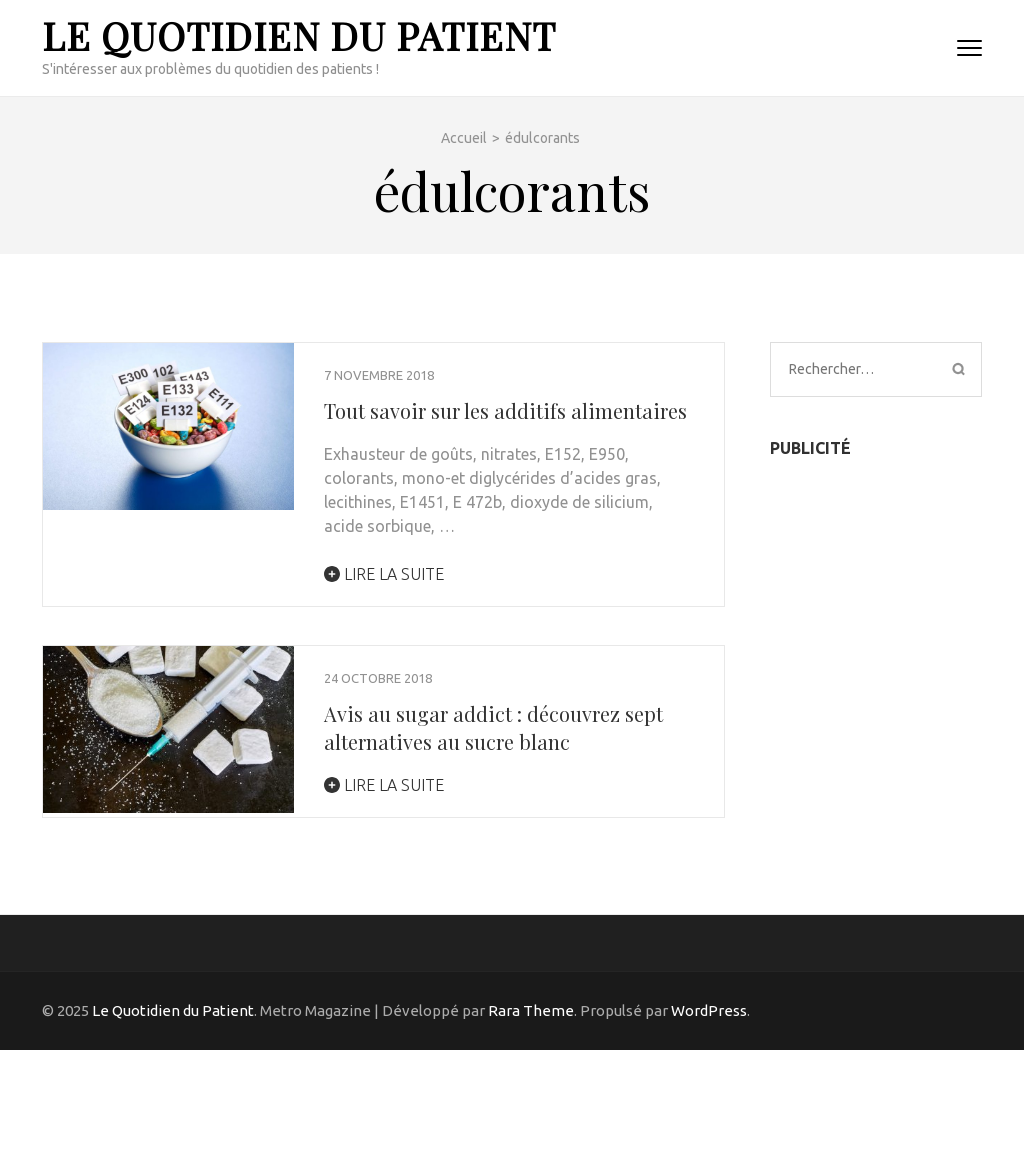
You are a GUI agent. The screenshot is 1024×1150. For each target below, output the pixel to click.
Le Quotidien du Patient (299, 35)
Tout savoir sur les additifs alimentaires (505, 410)
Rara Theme (531, 1010)
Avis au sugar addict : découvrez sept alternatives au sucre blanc (493, 727)
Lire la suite (384, 574)
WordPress (709, 1010)
